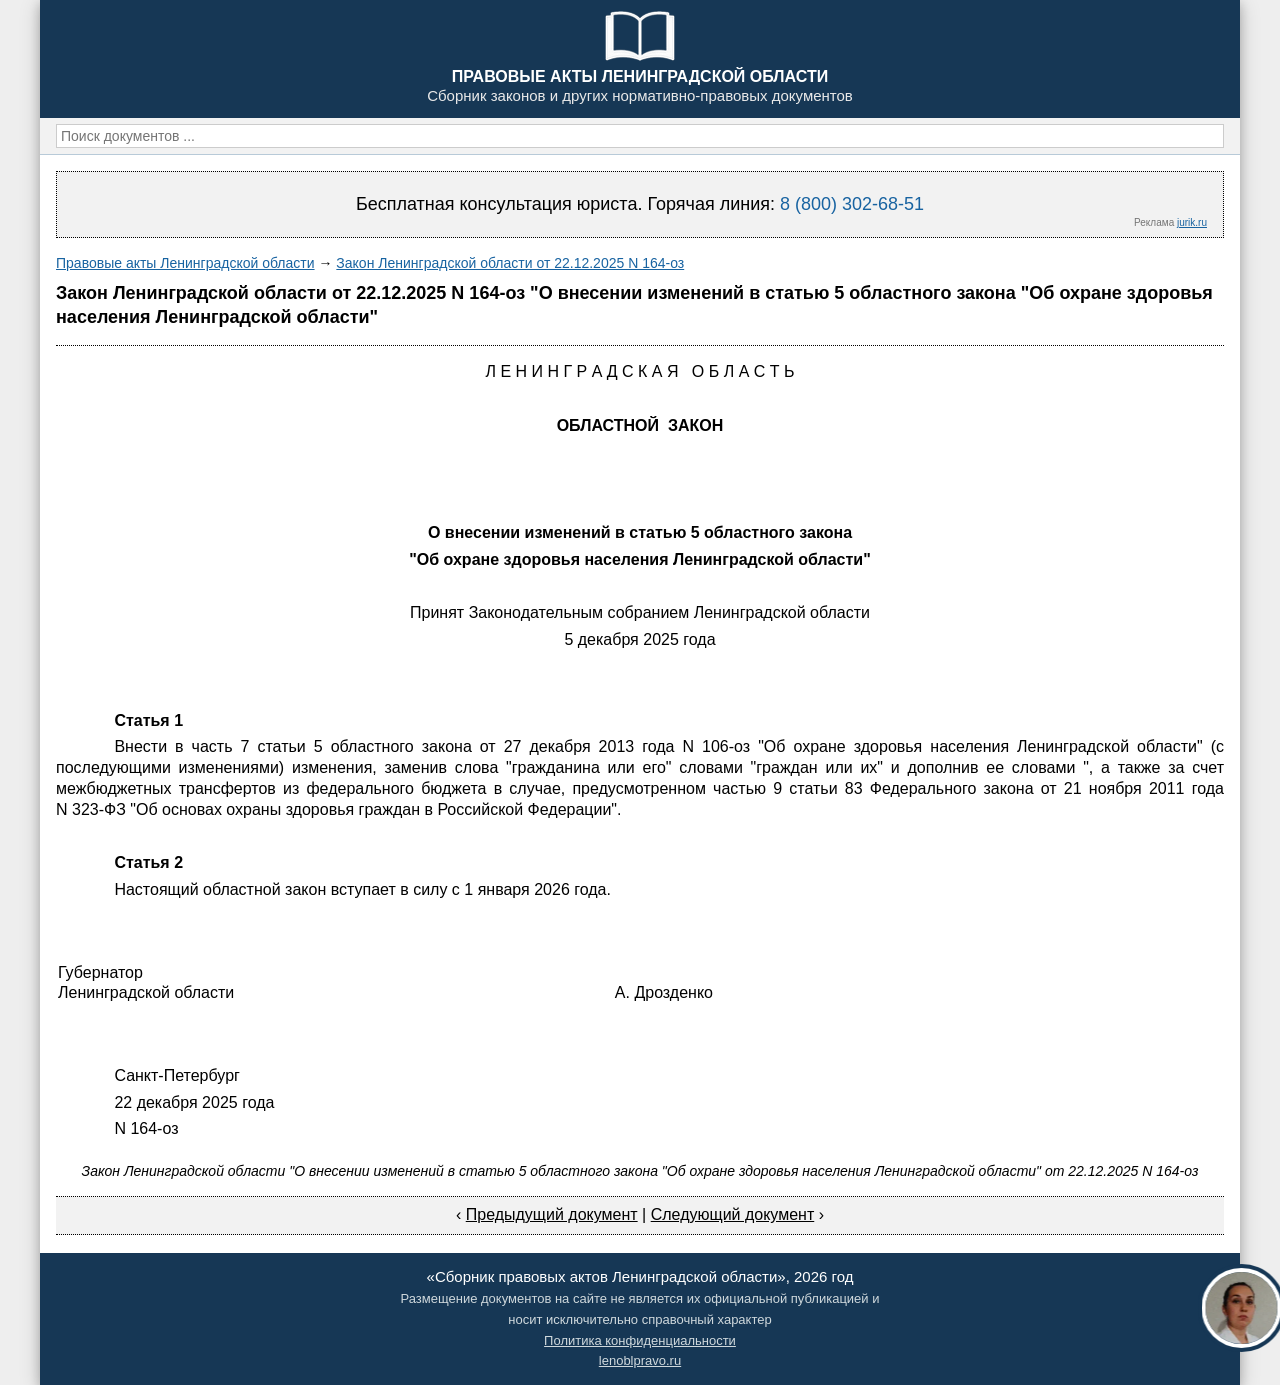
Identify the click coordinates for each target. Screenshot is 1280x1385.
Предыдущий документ (552, 1214)
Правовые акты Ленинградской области (185, 263)
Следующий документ (733, 1214)
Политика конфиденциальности (640, 1340)
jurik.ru (1192, 222)
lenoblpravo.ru (640, 1360)
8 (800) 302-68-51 (852, 204)
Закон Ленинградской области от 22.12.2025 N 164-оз (510, 263)
